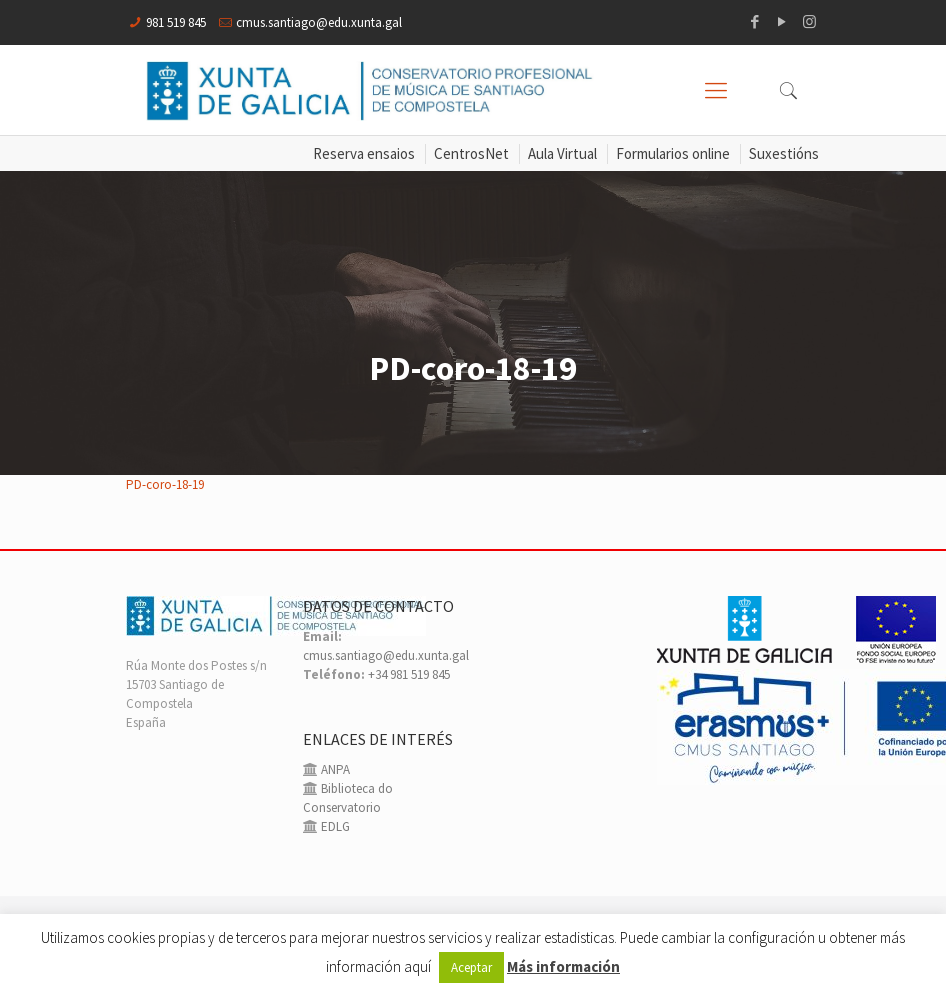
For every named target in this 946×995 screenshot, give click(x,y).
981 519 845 (176, 22)
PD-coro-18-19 (165, 484)
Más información (563, 966)
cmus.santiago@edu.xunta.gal (319, 22)
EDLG (334, 826)
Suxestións (784, 153)
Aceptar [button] (471, 967)
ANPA (334, 769)
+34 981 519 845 (409, 674)
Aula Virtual (562, 153)
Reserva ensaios (364, 153)
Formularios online (673, 153)
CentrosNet (471, 153)
